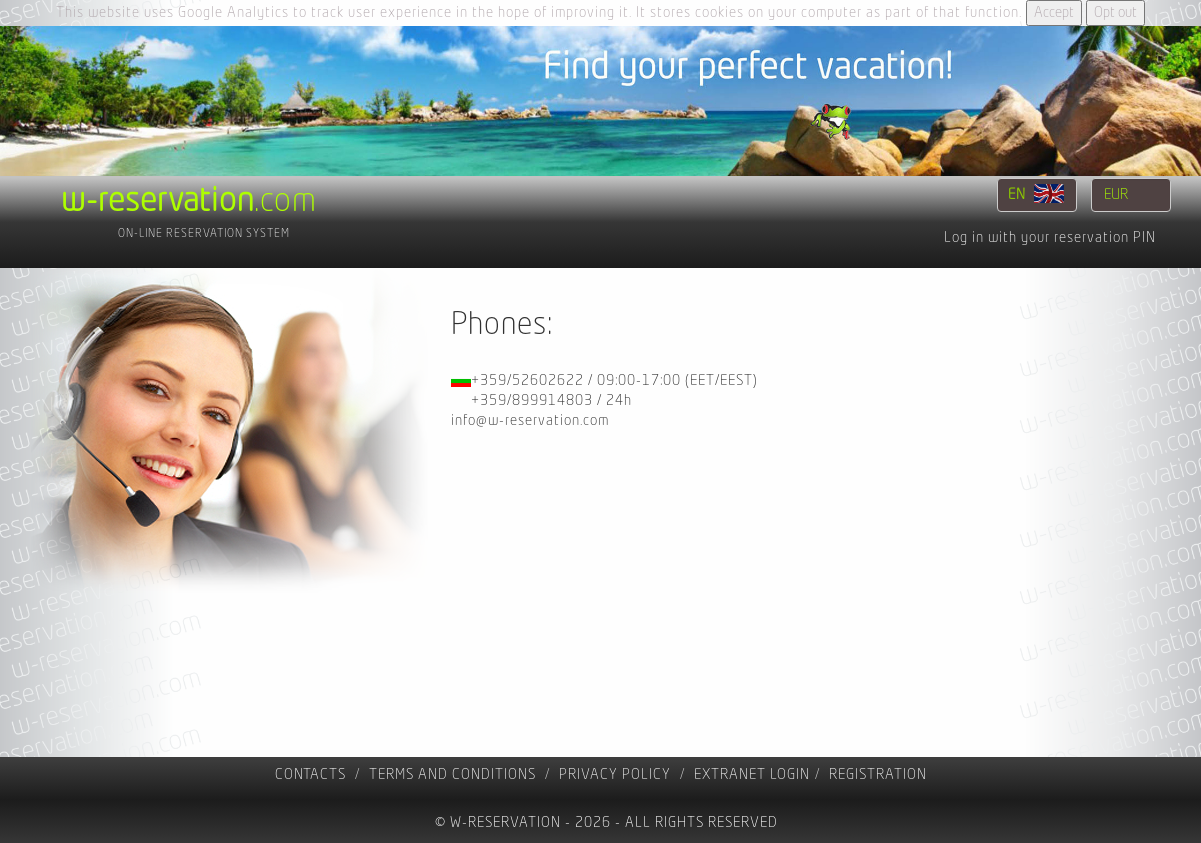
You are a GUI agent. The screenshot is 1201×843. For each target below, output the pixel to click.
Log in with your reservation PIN (1050, 237)
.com (189, 201)
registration (878, 774)
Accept (1054, 12)
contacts (310, 774)
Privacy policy (615, 774)
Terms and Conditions (452, 774)
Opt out (1115, 12)
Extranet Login (752, 774)
